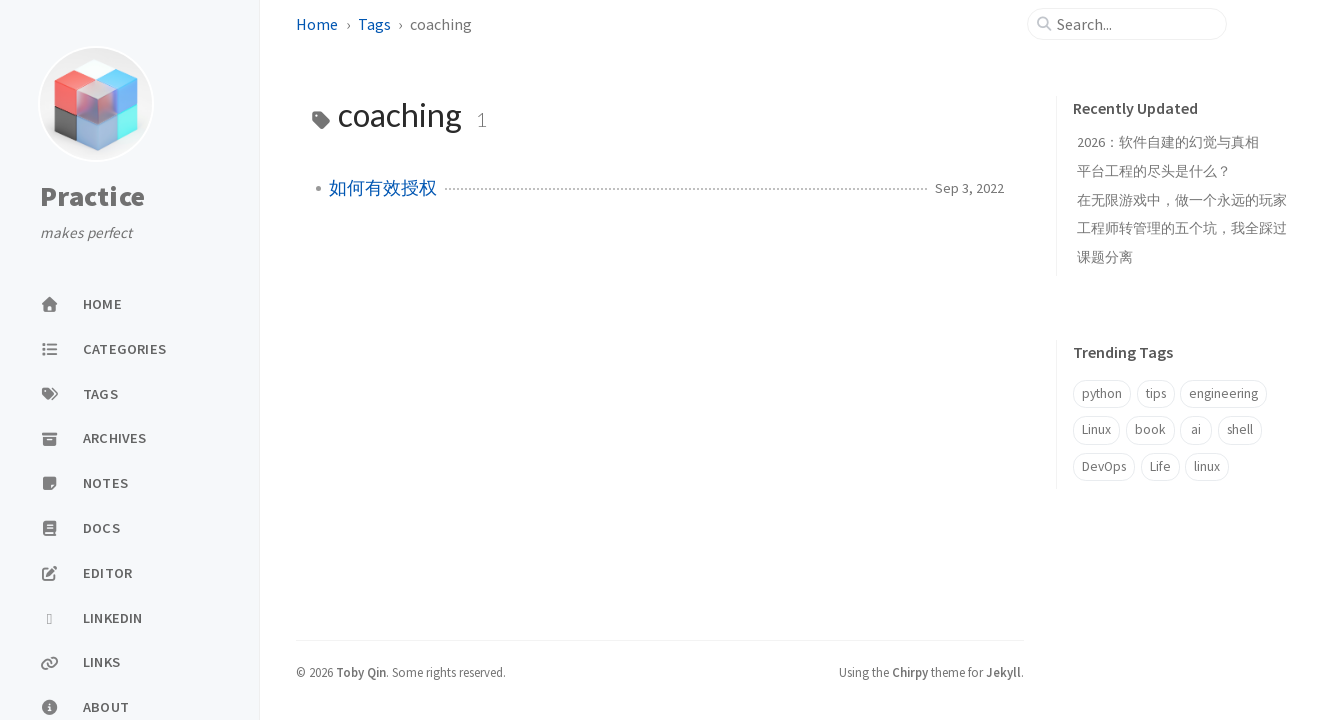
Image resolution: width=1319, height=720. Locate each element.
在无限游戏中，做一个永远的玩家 (1182, 200)
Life (1160, 466)
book (1150, 429)
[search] (1135, 24)
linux (1207, 466)
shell (1240, 429)
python (1102, 393)
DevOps (1104, 466)
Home (317, 24)
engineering (1223, 393)
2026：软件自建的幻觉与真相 (1168, 142)
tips (1156, 393)
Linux (1096, 429)
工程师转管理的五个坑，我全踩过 (1182, 228)
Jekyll (1003, 672)
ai (1196, 429)
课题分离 (1105, 257)
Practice (92, 197)
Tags (374, 24)
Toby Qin (361, 672)
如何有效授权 (383, 188)
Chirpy (910, 672)
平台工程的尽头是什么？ (1154, 171)
